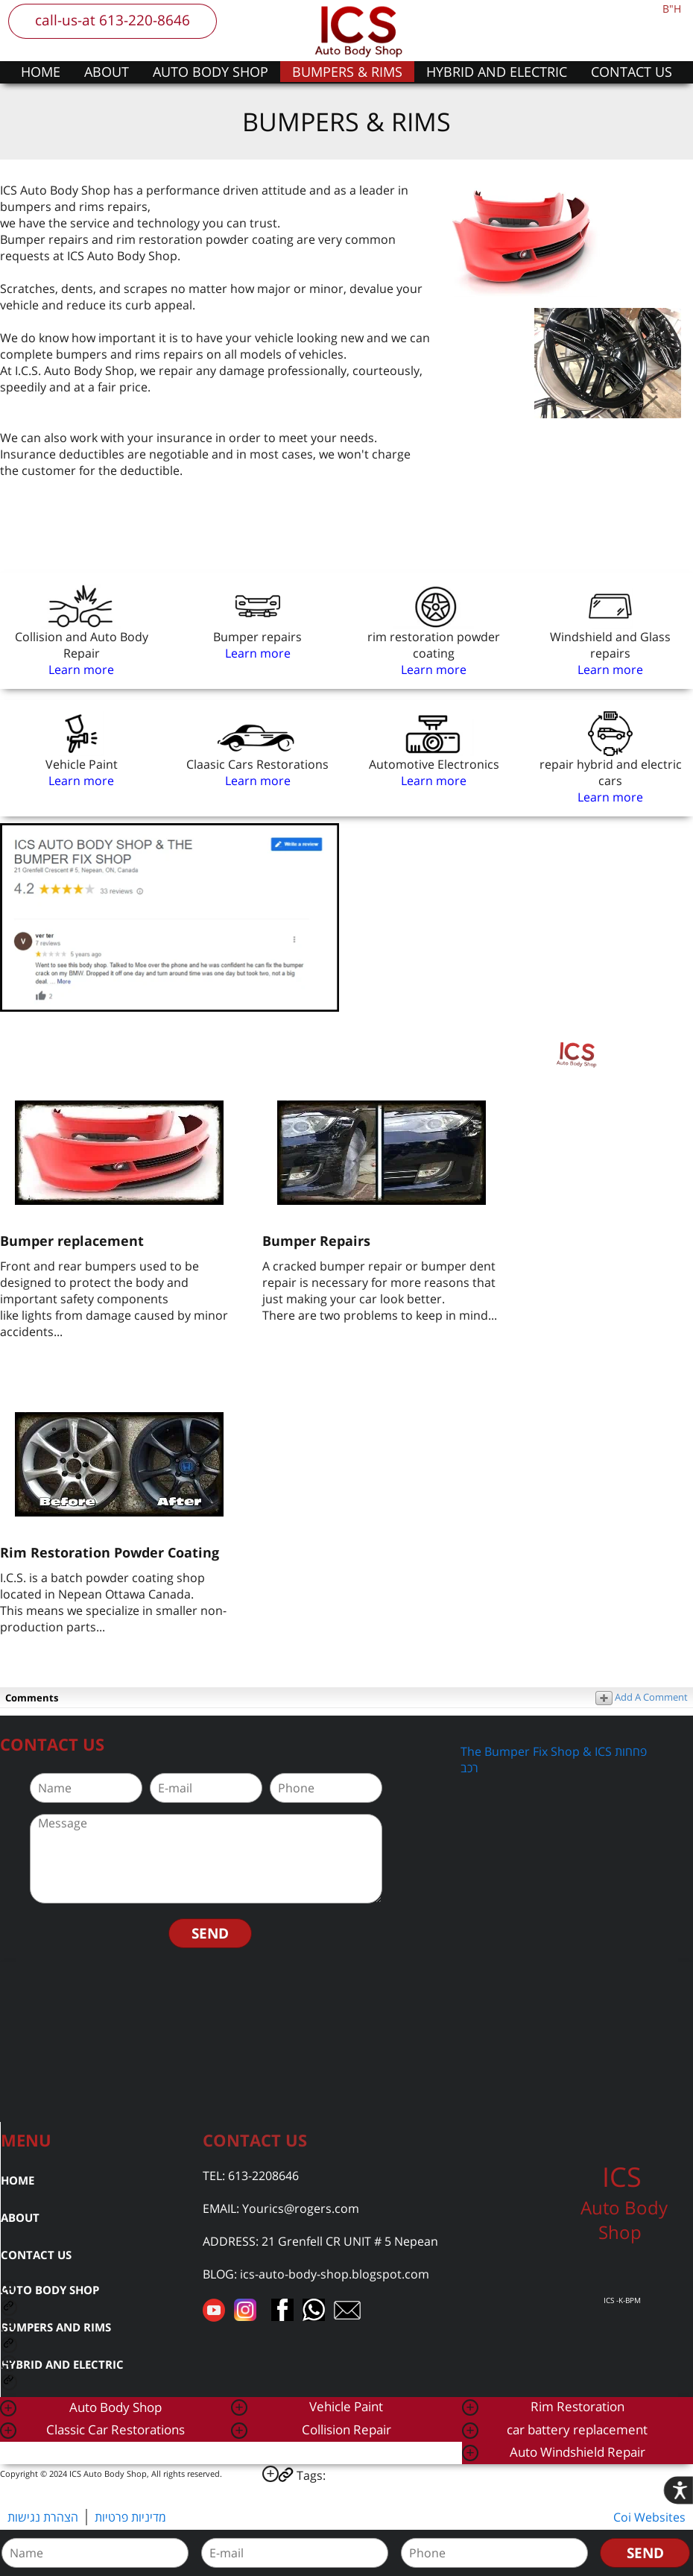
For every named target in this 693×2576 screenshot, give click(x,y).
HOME (40, 72)
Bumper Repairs (316, 1241)
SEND (210, 1933)
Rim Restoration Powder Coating (109, 1552)
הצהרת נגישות (42, 2517)
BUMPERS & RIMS (347, 72)
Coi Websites (649, 2517)
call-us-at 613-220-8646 (112, 20)
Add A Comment (641, 1697)
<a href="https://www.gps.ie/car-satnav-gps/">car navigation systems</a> (346, 2040)
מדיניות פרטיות (130, 2517)
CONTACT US (631, 72)
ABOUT (106, 72)
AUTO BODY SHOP (210, 72)
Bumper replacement (72, 1241)
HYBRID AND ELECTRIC (496, 72)
